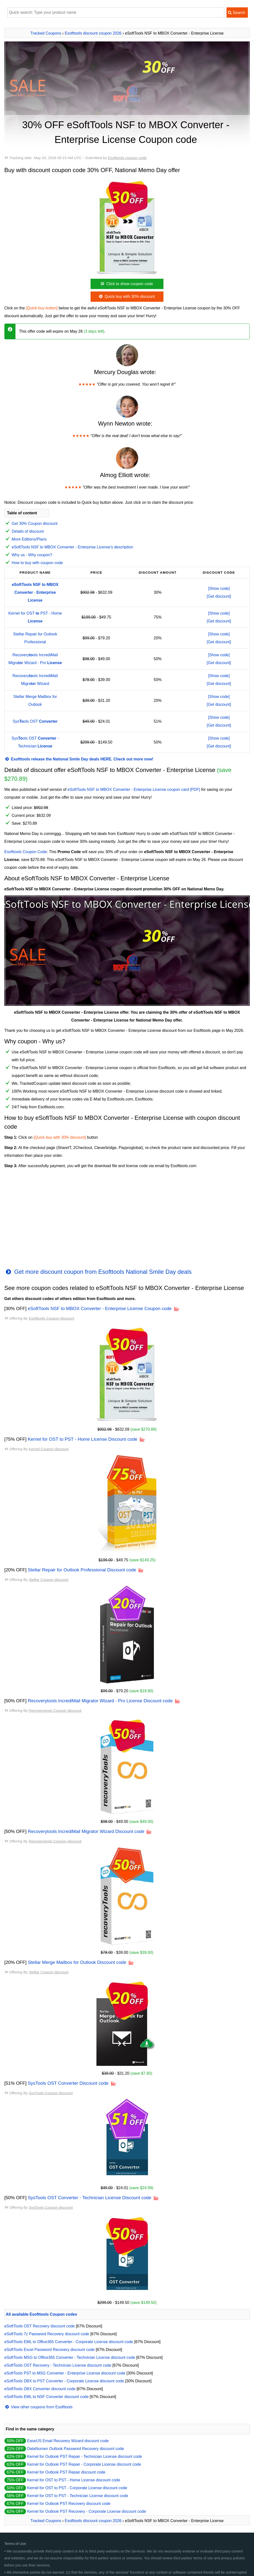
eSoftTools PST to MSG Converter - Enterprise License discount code (64, 2373)
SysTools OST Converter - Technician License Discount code (89, 2197)
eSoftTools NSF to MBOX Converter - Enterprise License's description (72, 547)
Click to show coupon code (126, 284)
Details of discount (28, 531)
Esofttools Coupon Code (25, 852)
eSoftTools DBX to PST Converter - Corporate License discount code (64, 2381)
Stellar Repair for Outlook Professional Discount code (82, 1569)
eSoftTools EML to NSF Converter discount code (46, 2397)
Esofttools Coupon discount (51, 1318)
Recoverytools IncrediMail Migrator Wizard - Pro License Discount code (100, 1700)
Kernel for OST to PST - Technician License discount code (77, 2496)
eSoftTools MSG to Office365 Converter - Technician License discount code (69, 2357)
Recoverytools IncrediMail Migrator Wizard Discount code (86, 1831)
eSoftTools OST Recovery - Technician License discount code (57, 2365)
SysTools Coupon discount (51, 2093)
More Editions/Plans (29, 539)
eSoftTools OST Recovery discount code (39, 2326)
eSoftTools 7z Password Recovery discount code (46, 2334)
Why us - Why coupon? (32, 555)
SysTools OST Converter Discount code (68, 2083)
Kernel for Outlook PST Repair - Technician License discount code (84, 2456)
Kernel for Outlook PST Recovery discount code (68, 2503)
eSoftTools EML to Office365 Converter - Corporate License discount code (68, 2342)
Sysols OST (35, 721)
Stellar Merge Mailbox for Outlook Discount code (77, 1962)
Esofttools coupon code (127, 158)
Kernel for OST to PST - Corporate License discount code (77, 2488)
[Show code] (219, 588)
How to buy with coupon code (37, 563)
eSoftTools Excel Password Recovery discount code (49, 2350)
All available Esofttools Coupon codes (41, 2314)
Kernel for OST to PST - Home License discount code (73, 2480)
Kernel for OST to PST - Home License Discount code (82, 1439)
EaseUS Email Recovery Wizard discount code (68, 2441)
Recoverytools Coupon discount (55, 1710)
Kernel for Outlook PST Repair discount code (66, 2472)
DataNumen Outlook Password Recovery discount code (75, 2449)
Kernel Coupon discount (48, 1449)
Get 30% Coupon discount (35, 523)
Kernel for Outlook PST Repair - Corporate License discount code (84, 2464)
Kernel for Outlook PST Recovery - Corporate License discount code (86, 2511)
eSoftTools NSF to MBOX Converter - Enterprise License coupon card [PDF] (133, 789)
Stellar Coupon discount (48, 1580)
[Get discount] (219, 596)
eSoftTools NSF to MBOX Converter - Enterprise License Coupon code (100, 1308)
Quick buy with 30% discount (126, 296)
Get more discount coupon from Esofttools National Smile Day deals (98, 1271)
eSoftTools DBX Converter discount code (40, 2389)
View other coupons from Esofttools (38, 2407)
